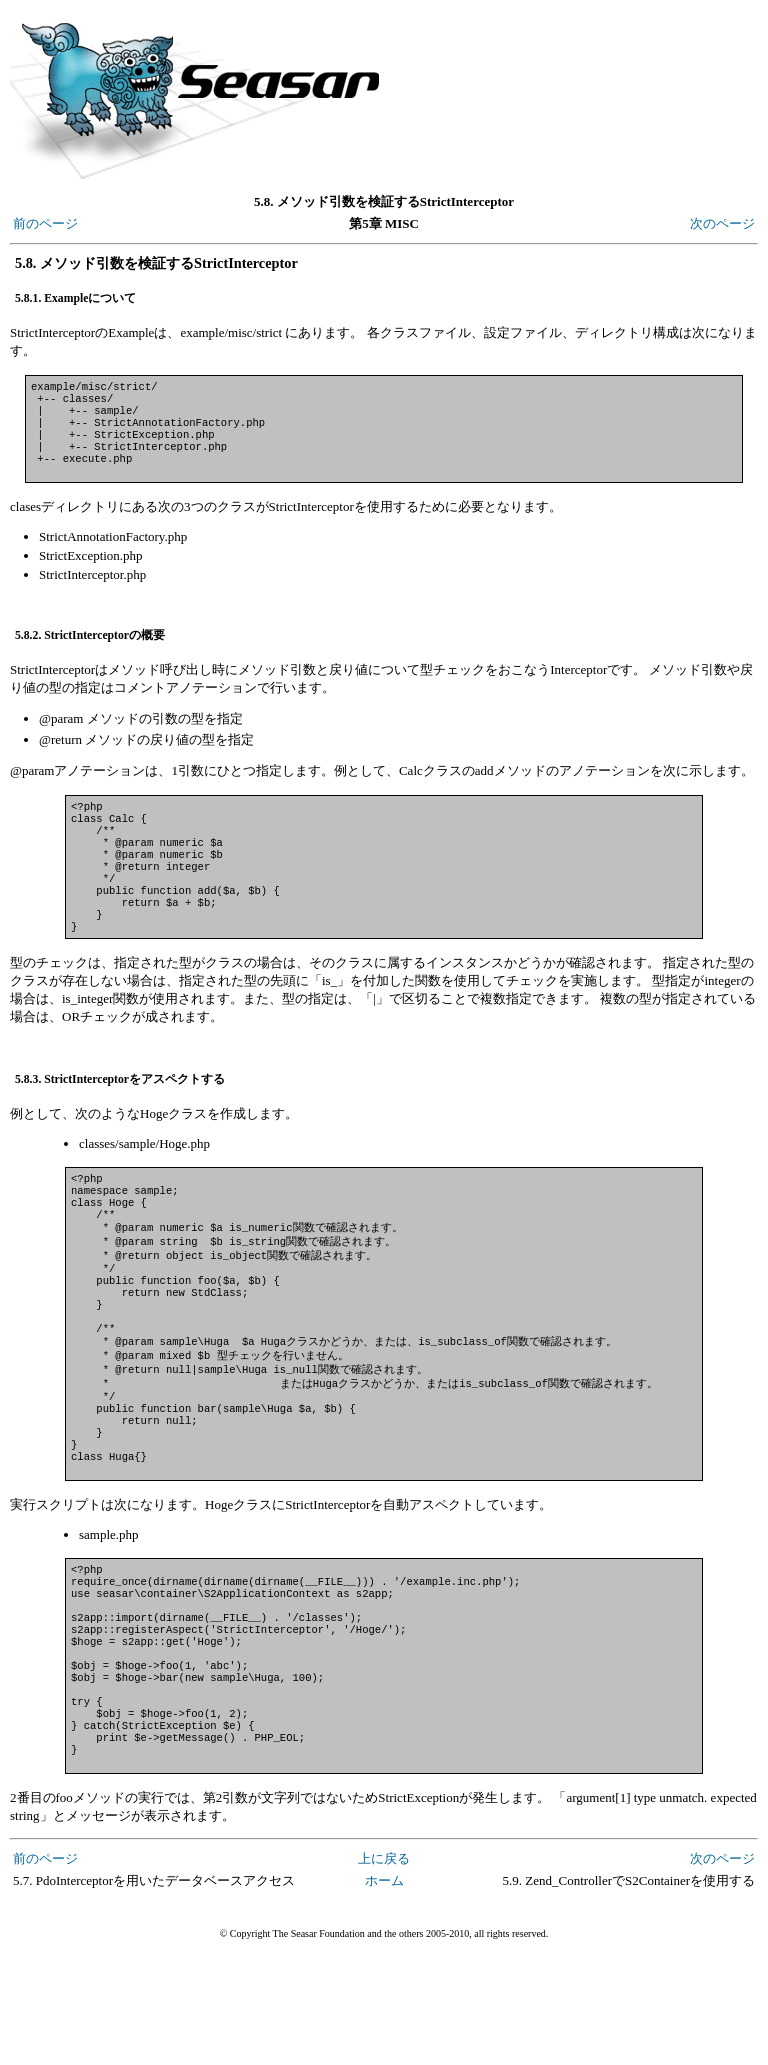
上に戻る (384, 1971)
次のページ (722, 223)
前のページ (45, 223)
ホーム (384, 1993)
